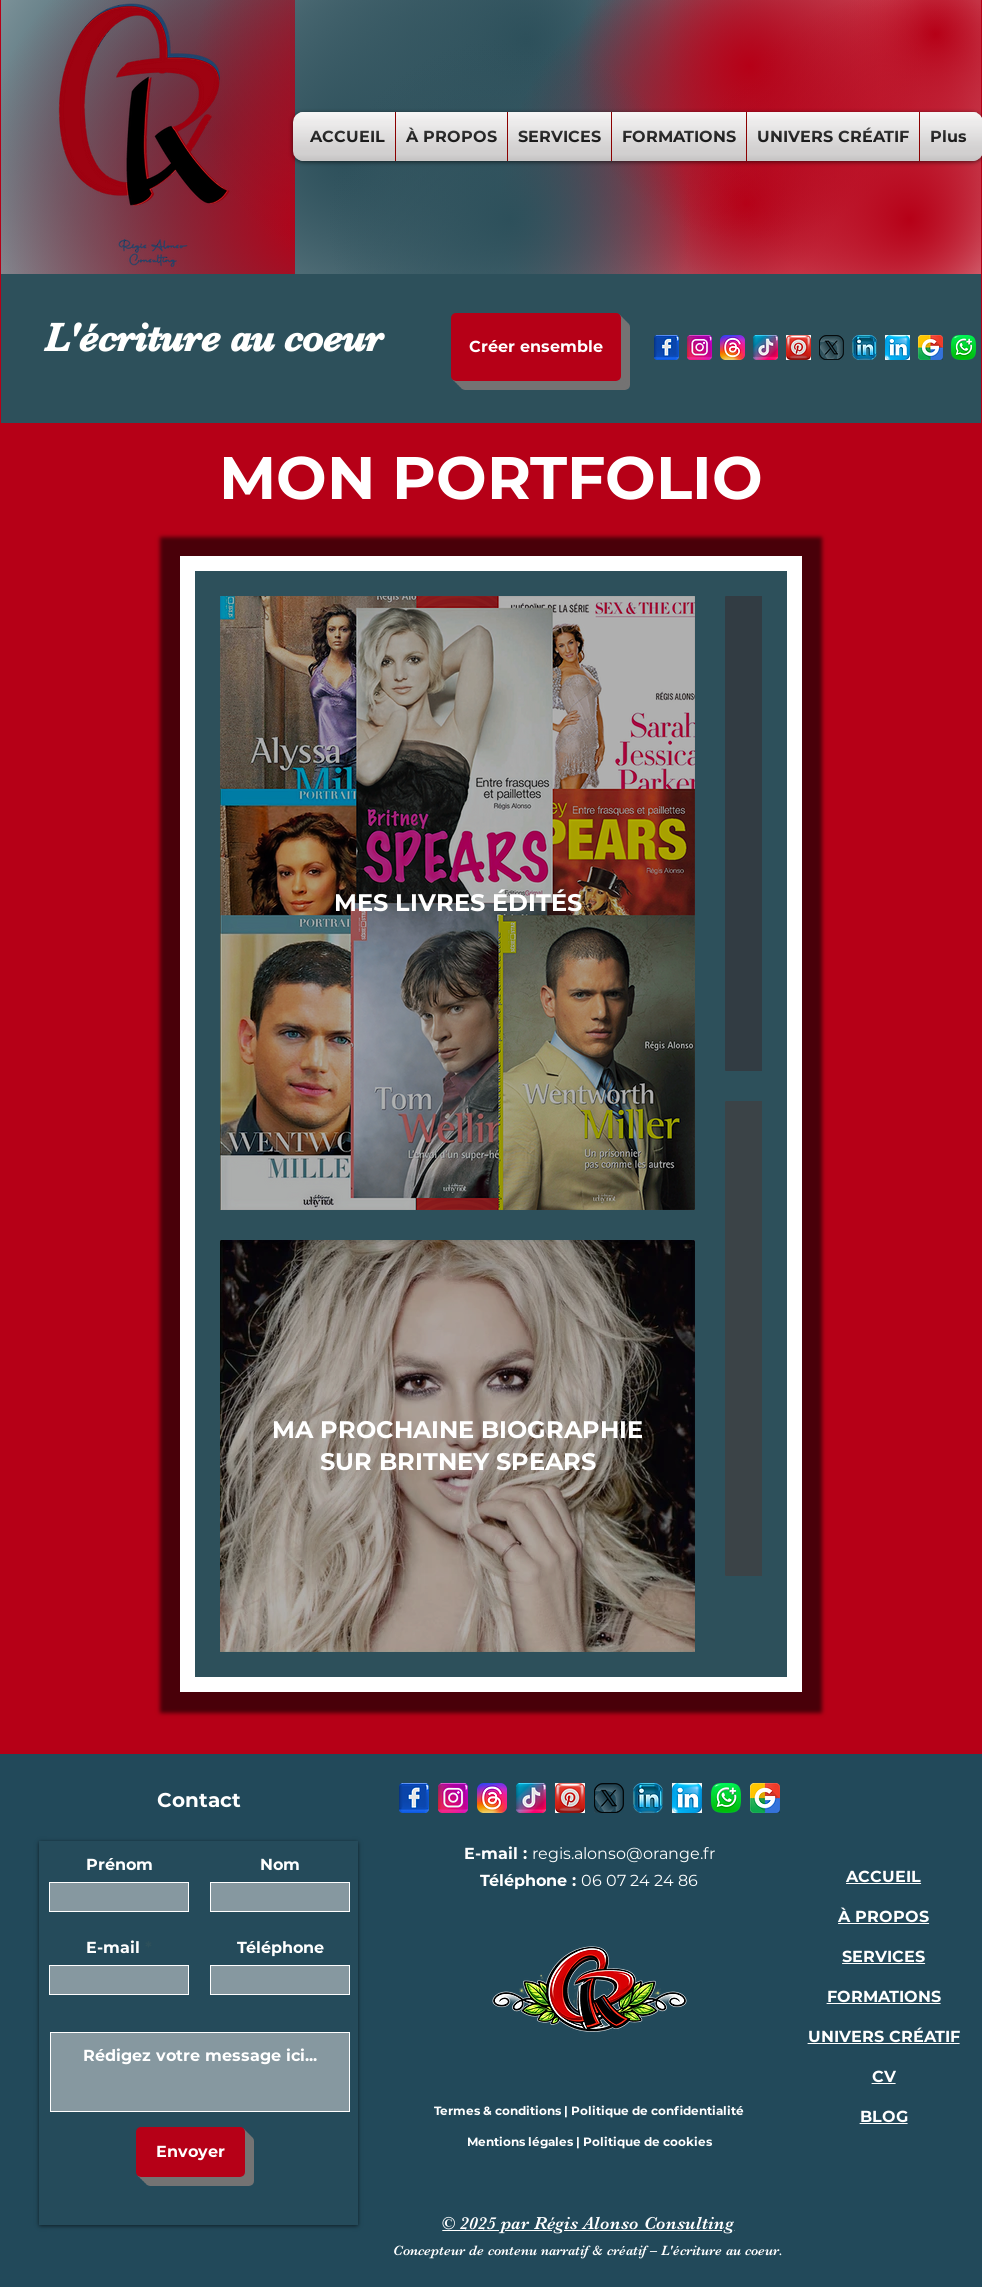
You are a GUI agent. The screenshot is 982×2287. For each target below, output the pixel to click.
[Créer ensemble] (536, 347)
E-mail (113, 1948)
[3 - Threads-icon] (732, 347)
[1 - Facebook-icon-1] (666, 347)
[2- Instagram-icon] (699, 347)
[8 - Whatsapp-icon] (963, 347)
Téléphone (280, 1948)
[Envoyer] (190, 2152)
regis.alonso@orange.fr (623, 1853)
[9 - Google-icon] (930, 347)
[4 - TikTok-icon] (765, 347)
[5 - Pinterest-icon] (798, 347)
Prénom (119, 1865)
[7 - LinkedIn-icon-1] (897, 347)
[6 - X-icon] (831, 347)
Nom (280, 1865)
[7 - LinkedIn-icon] (864, 347)
